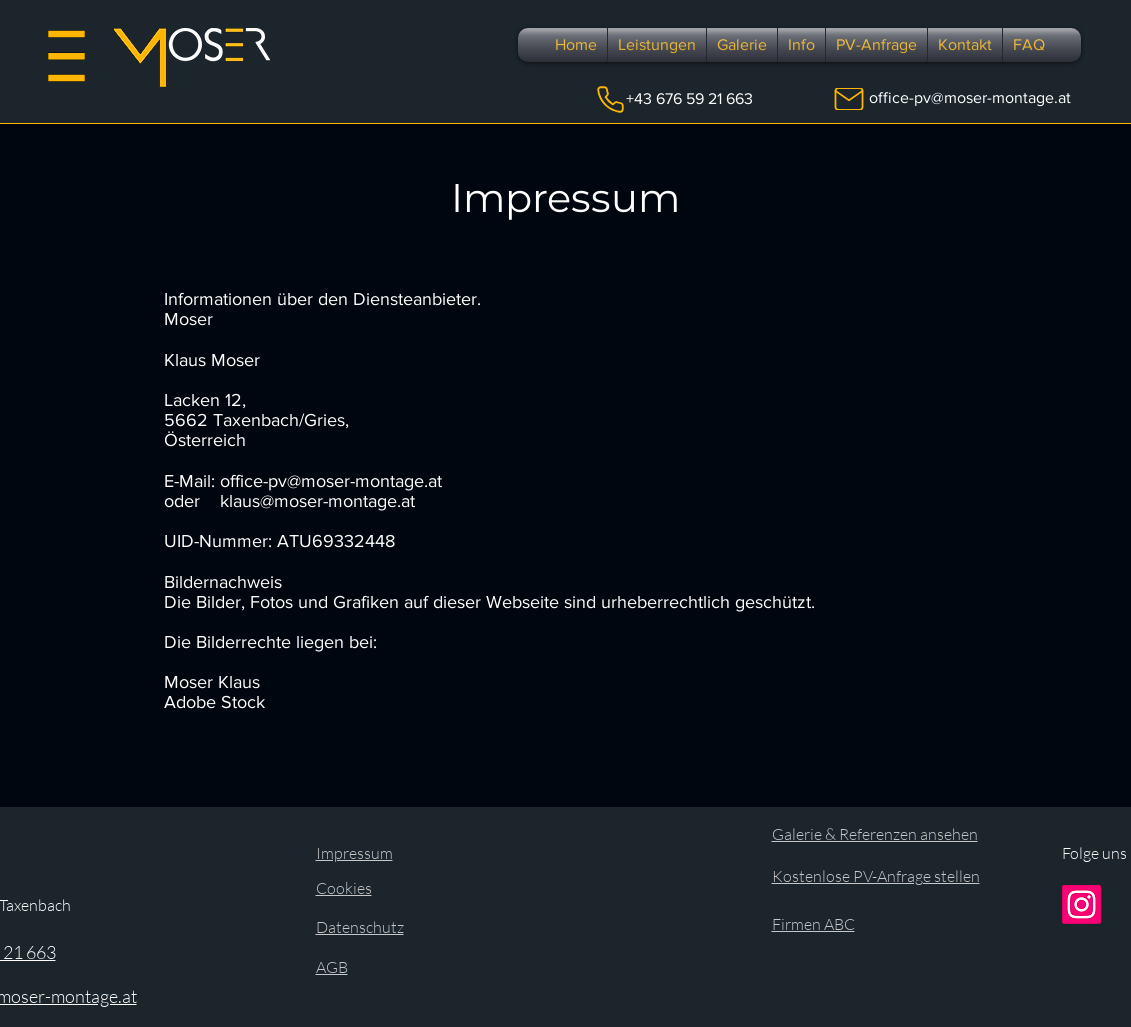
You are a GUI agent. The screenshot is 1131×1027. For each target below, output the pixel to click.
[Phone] (610, 99)
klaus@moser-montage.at (317, 501)
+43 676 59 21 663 (689, 98)
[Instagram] (1081, 904)
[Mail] (848, 99)
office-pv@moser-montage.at (970, 97)
